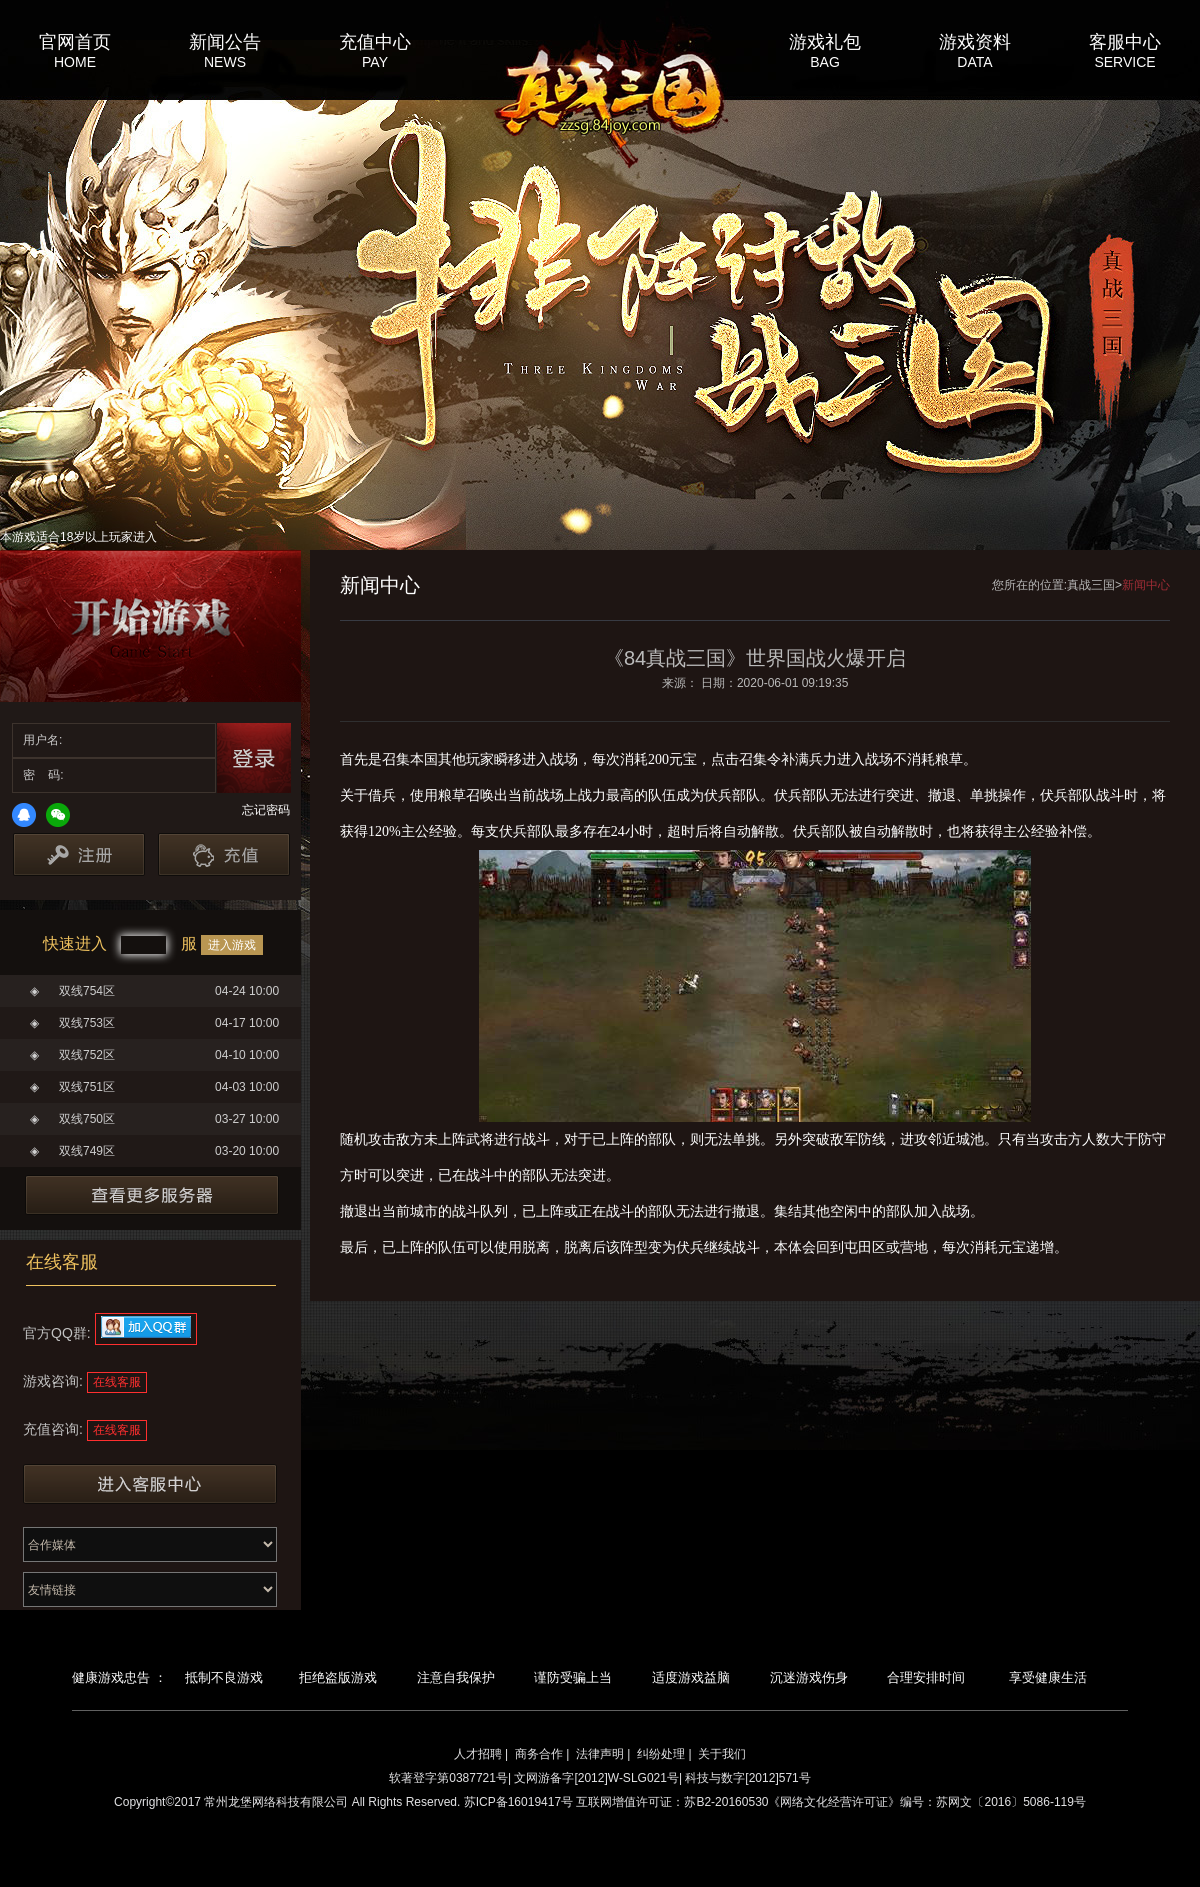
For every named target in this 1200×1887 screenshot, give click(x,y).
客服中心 (1125, 41)
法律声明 (600, 1754)
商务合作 (539, 1754)
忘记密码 (266, 810)
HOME (75, 62)
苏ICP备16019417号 (518, 1802)
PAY (375, 62)
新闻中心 (1146, 585)
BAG (825, 62)
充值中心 (375, 41)
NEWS (225, 62)
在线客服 (117, 1382)
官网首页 (75, 41)
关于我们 (722, 1754)
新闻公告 (225, 41)
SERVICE (1124, 62)
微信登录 (58, 815)
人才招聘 (478, 1754)
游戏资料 (975, 41)
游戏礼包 (825, 41)
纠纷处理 (661, 1754)
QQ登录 (24, 815)
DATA (974, 62)
